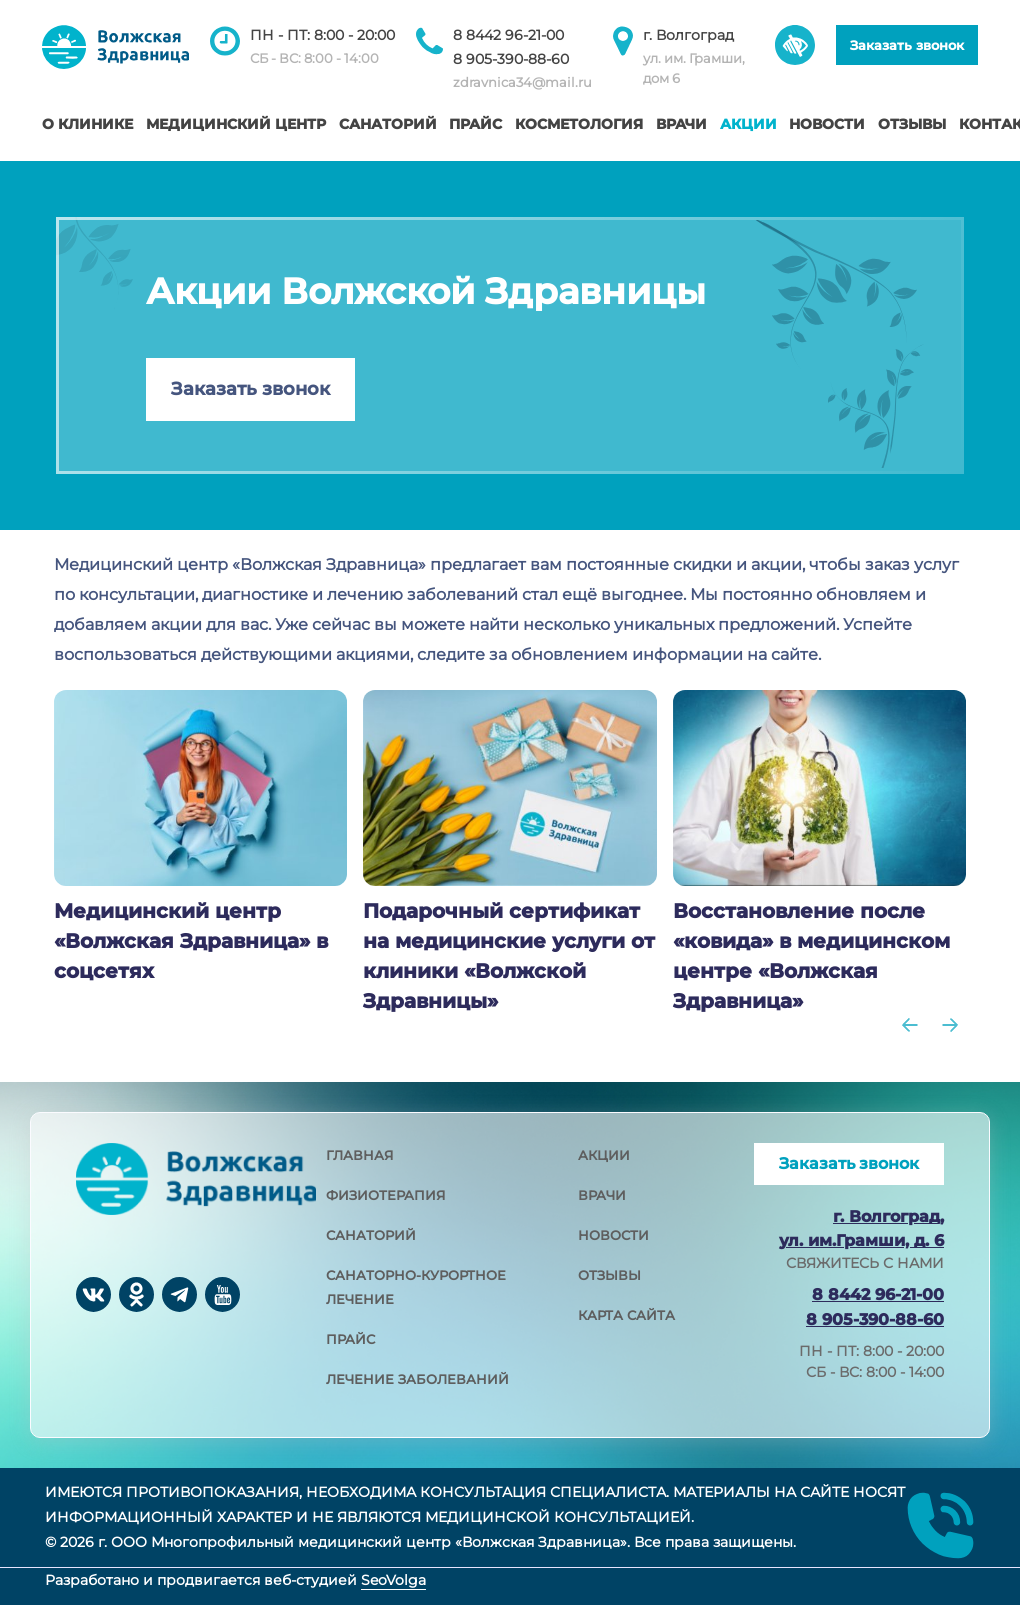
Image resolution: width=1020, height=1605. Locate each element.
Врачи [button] (681, 124)
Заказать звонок (907, 45)
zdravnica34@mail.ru (522, 82)
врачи (602, 1195)
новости (613, 1235)
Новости (827, 124)
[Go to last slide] (910, 1025)
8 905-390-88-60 (511, 59)
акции (604, 1155)
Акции (748, 124)
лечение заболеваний (417, 1379)
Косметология (579, 124)
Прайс (475, 124)
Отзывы (912, 124)
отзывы (609, 1275)
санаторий (371, 1235)
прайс (350, 1339)
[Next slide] (950, 1025)
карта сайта (626, 1315)
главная (360, 1155)
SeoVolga (393, 1580)
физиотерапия (386, 1195)
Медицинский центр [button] (236, 124)
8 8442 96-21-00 (508, 35)
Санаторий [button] (388, 124)
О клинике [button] (87, 124)
